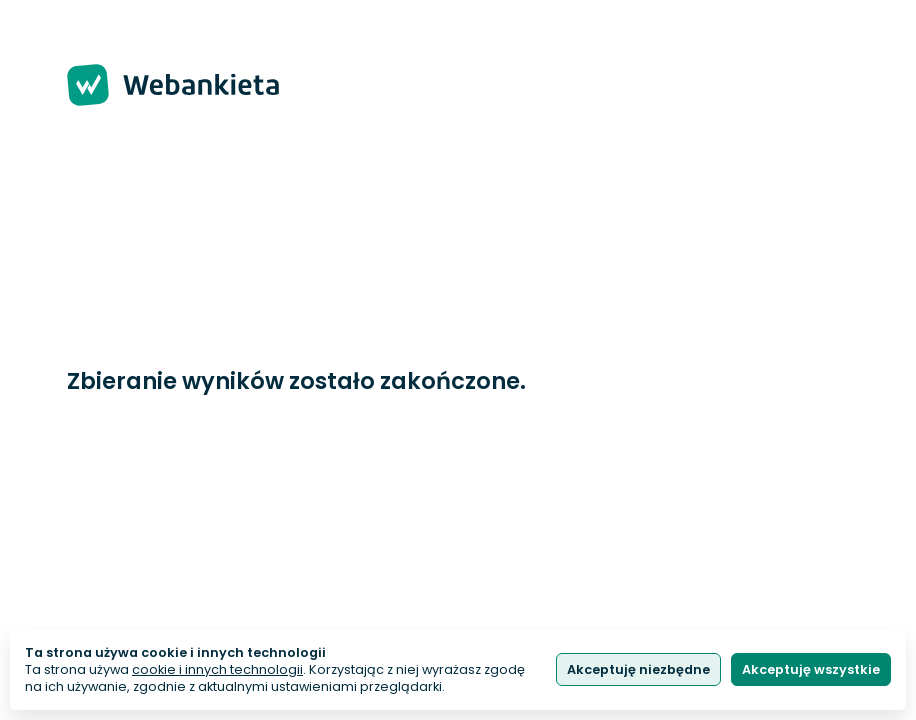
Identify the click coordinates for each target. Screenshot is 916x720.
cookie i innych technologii (217, 669)
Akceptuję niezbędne (638, 669)
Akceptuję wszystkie (811, 669)
